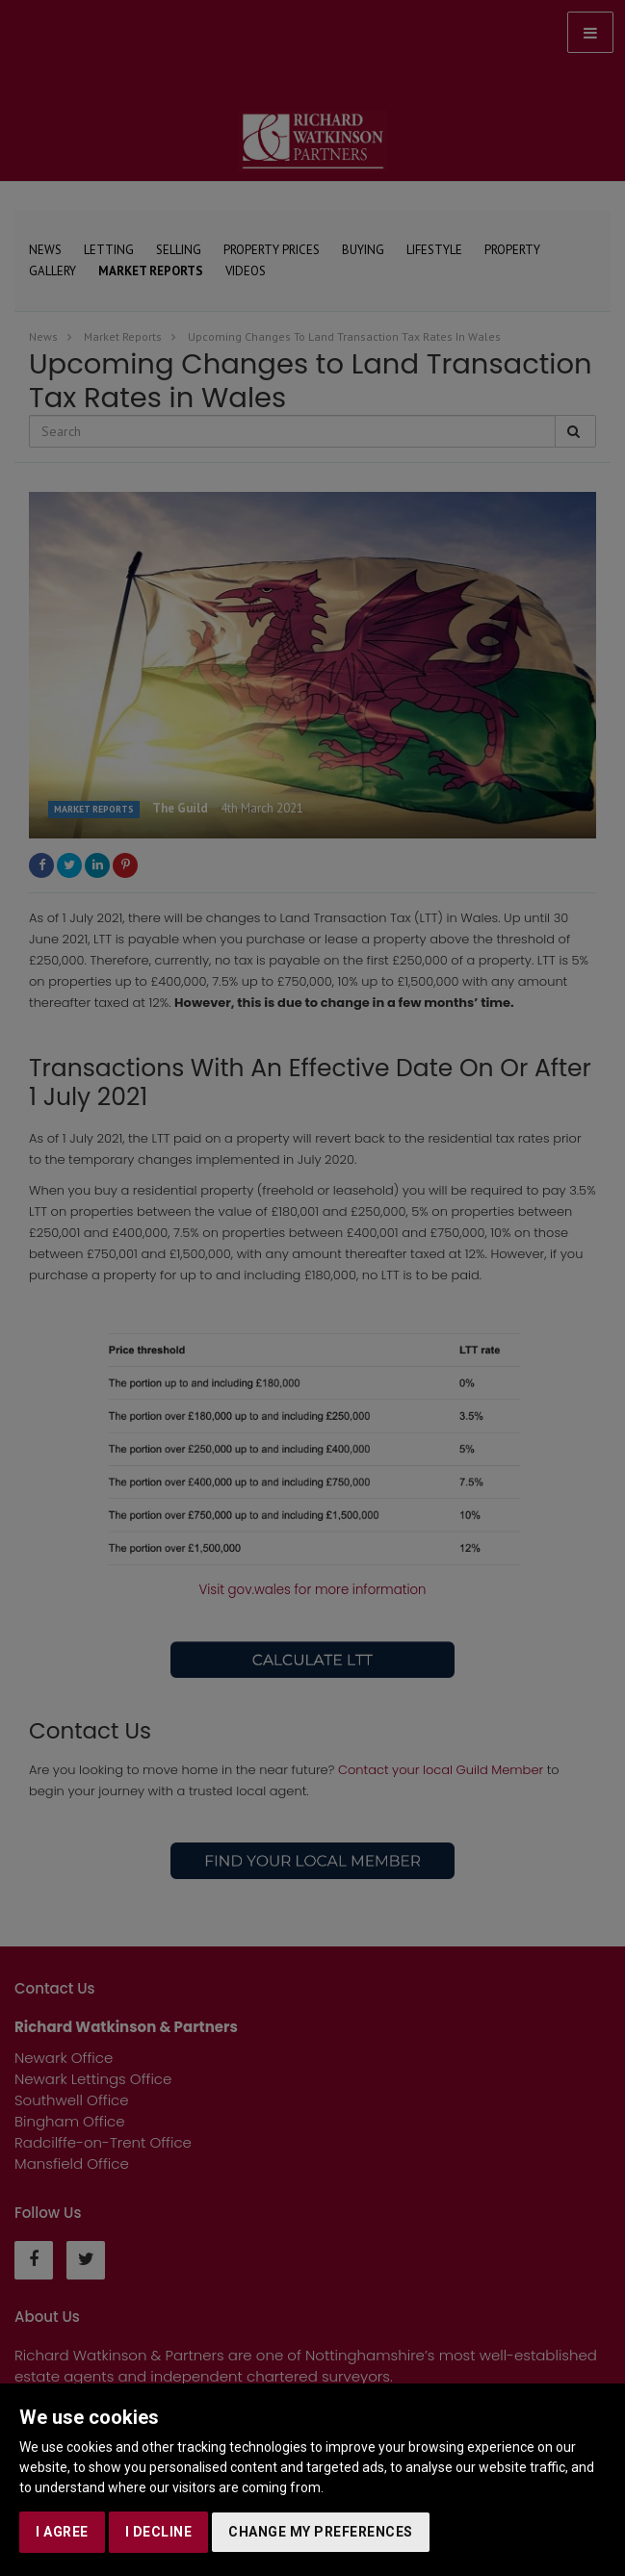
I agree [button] (62, 2531)
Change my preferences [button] (320, 2531)
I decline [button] (159, 2531)
